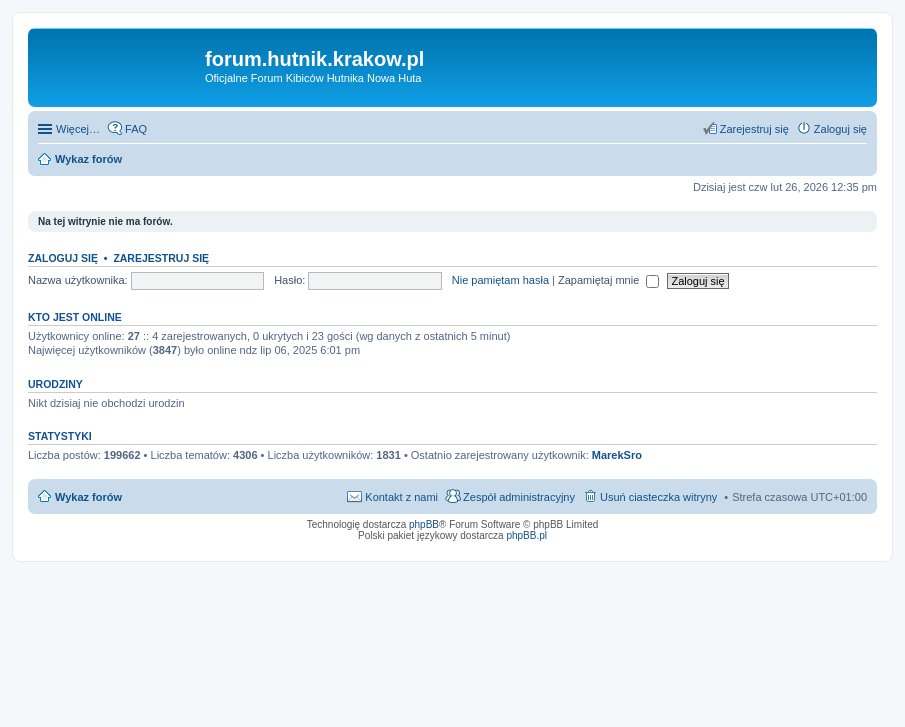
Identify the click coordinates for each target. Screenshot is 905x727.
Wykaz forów (88, 497)
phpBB (424, 524)
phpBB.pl (526, 535)
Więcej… (78, 129)
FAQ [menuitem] (136, 129)
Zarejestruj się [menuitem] (754, 129)
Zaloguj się (63, 258)
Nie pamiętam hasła (500, 280)
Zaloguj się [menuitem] (840, 129)
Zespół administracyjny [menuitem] (519, 497)
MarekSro (617, 455)
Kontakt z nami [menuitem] (401, 497)
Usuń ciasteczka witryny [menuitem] (658, 497)
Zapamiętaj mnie (608, 280)
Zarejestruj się (161, 258)
